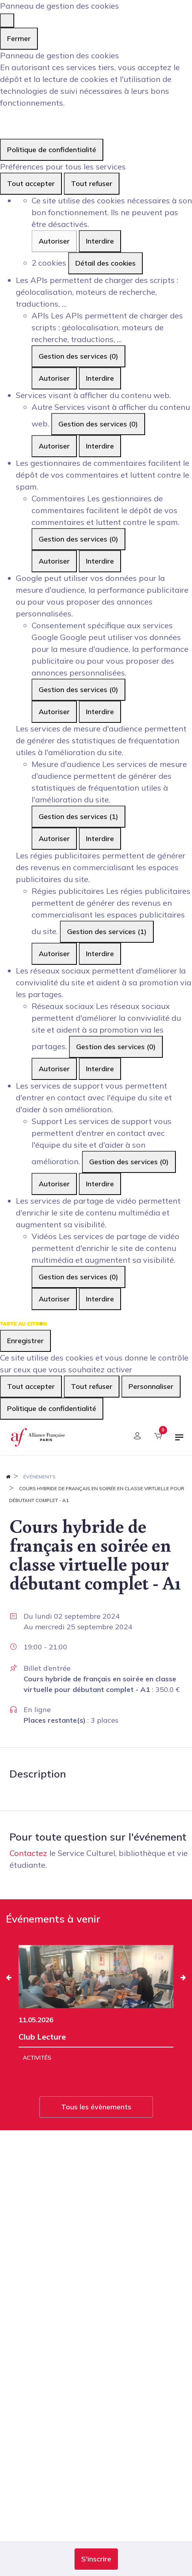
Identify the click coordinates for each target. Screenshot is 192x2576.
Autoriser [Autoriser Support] (54, 1183)
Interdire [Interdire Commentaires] (100, 561)
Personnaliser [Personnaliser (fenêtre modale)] (151, 1386)
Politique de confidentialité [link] (51, 149)
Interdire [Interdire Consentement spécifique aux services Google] (100, 711)
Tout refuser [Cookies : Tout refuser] (91, 183)
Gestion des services (78, 356)
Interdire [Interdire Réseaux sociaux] (100, 1068)
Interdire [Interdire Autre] (100, 445)
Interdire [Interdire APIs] (100, 378)
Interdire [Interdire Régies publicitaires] (100, 953)
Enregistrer (25, 1340)
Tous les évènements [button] (96, 2106)
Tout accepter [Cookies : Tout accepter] (31, 183)
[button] (96, 2559)
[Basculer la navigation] (179, 1440)
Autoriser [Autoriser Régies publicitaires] (54, 953)
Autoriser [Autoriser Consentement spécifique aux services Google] (54, 711)
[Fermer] (7, 20)
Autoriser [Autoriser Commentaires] (54, 561)
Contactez (28, 1853)
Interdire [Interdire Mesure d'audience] (100, 838)
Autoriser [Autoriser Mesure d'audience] (54, 838)
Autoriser (54, 241)
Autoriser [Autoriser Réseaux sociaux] (54, 1068)
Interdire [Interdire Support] (100, 1183)
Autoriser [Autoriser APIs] (54, 378)
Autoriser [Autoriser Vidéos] (54, 1298)
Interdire (100, 241)
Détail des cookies (105, 263)
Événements (39, 1477)
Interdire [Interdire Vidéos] (100, 1298)
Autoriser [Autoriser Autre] (54, 445)
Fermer (19, 38)
